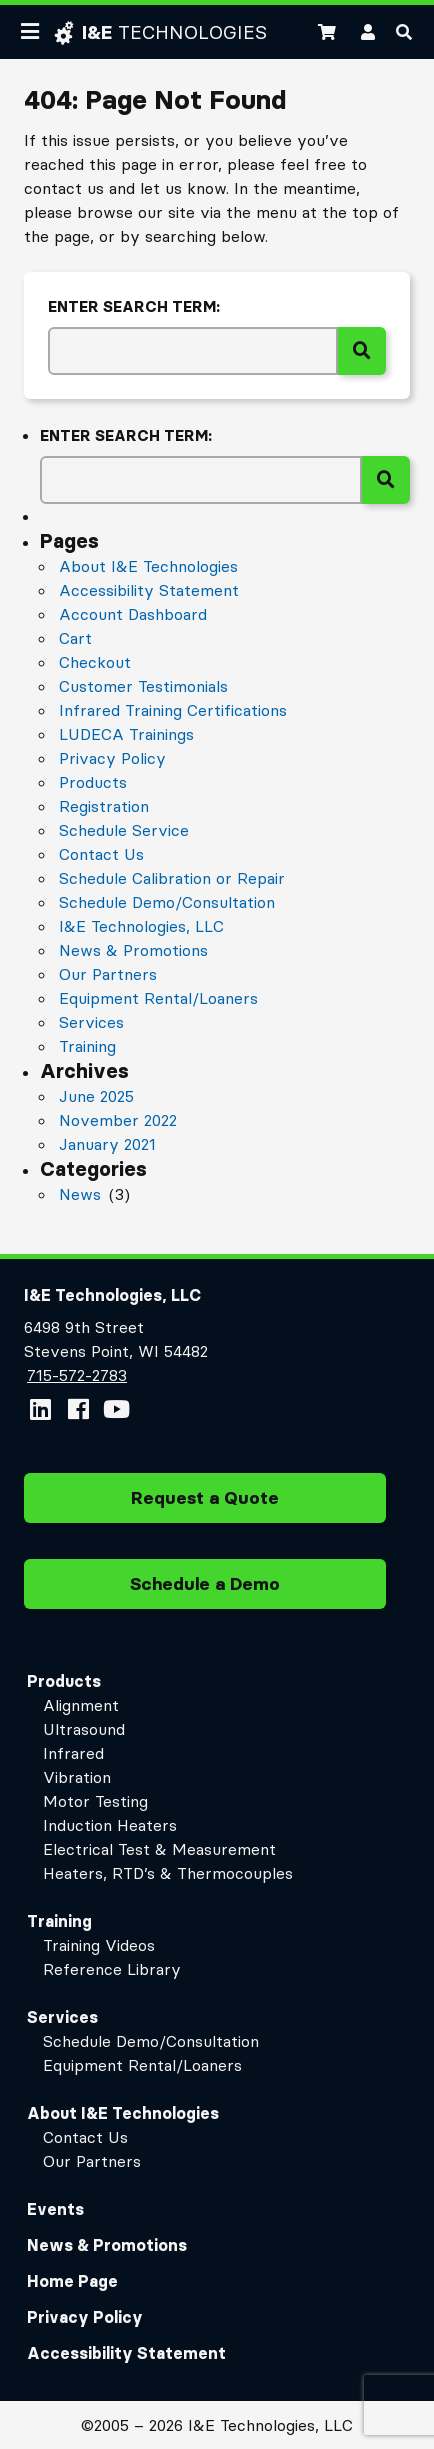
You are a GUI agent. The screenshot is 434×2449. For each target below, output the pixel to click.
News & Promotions (133, 950)
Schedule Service (124, 830)
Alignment (81, 1705)
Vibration (77, 1777)
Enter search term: (134, 306)
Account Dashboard (133, 614)
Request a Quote (205, 1505)
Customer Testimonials (143, 686)
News (80, 1194)
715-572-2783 (76, 1375)
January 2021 (107, 1144)
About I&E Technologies (148, 566)
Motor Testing (95, 1801)
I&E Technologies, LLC (141, 926)
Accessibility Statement (149, 590)
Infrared (73, 1753)
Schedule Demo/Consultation (167, 902)
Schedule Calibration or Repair (172, 878)
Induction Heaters (110, 1825)
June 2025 (96, 1096)
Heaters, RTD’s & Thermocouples (168, 1873)
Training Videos (99, 1945)
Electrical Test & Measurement (159, 1849)
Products (93, 782)
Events (55, 2209)
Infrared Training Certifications (173, 710)
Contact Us (101, 854)
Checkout (95, 662)
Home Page (72, 2281)
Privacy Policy (112, 758)
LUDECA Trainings (126, 734)
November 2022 (118, 1120)
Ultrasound (84, 1729)
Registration (104, 806)
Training (87, 1046)
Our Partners (108, 974)
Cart (75, 638)
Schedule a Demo (205, 1591)
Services (91, 1022)
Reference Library (112, 1969)
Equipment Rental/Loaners (158, 998)
